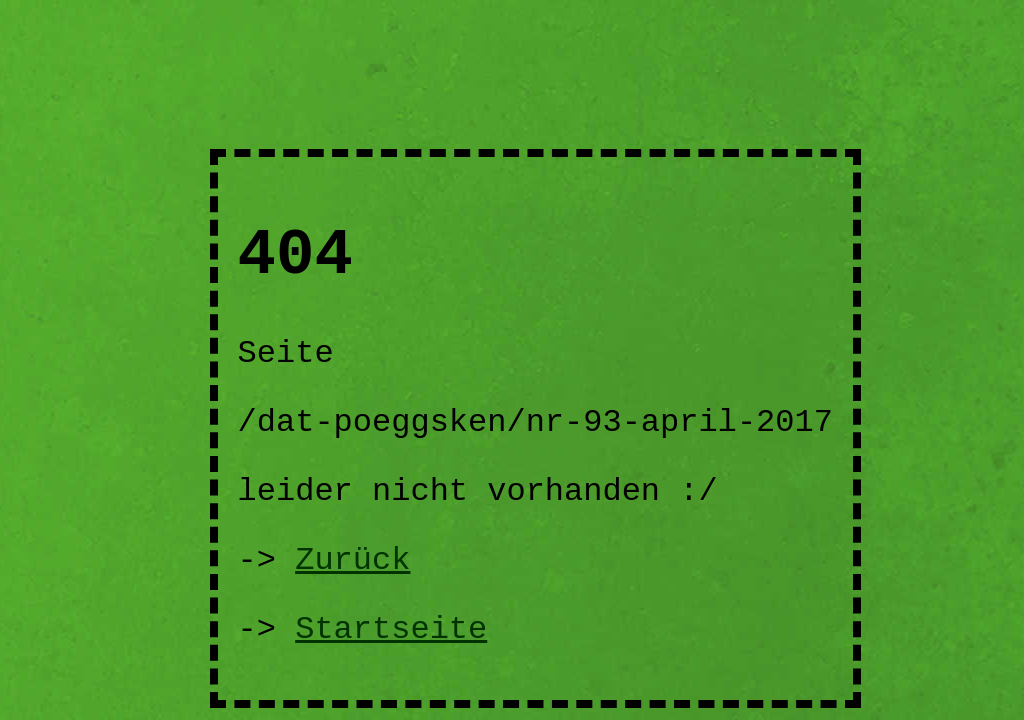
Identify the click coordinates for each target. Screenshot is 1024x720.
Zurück (352, 560)
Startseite (391, 629)
